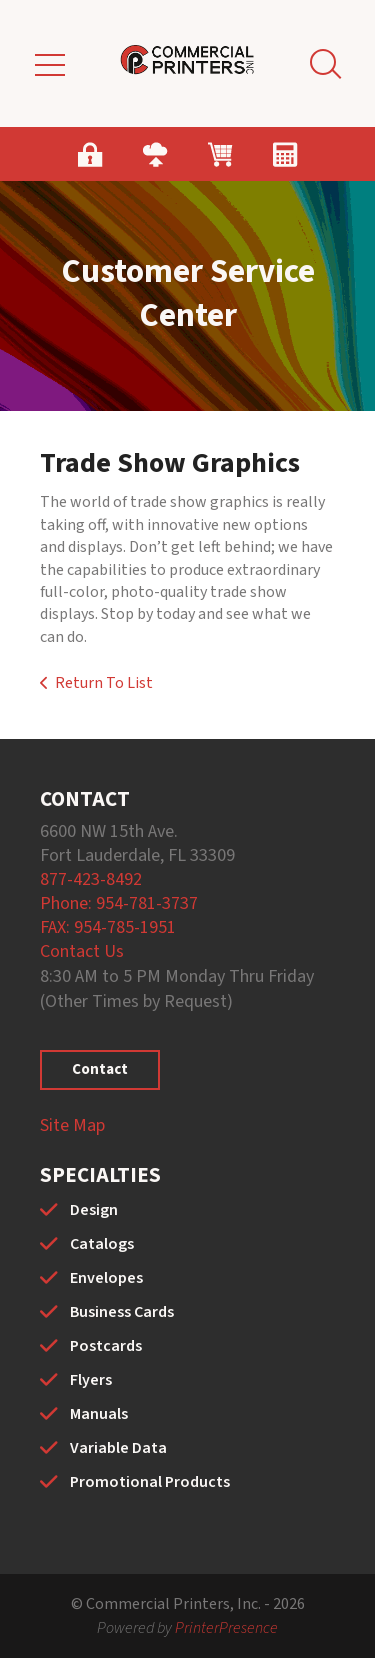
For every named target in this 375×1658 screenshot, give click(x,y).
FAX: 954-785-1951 (108, 927)
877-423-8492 (91, 879)
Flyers (91, 1380)
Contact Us (82, 951)
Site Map (72, 1125)
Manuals (99, 1414)
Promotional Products (150, 1482)
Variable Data (118, 1448)
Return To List (104, 683)
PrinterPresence (226, 1628)
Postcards (106, 1346)
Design (94, 1210)
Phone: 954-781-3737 (119, 903)
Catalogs (102, 1244)
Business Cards (122, 1312)
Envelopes (106, 1278)
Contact (100, 1069)
